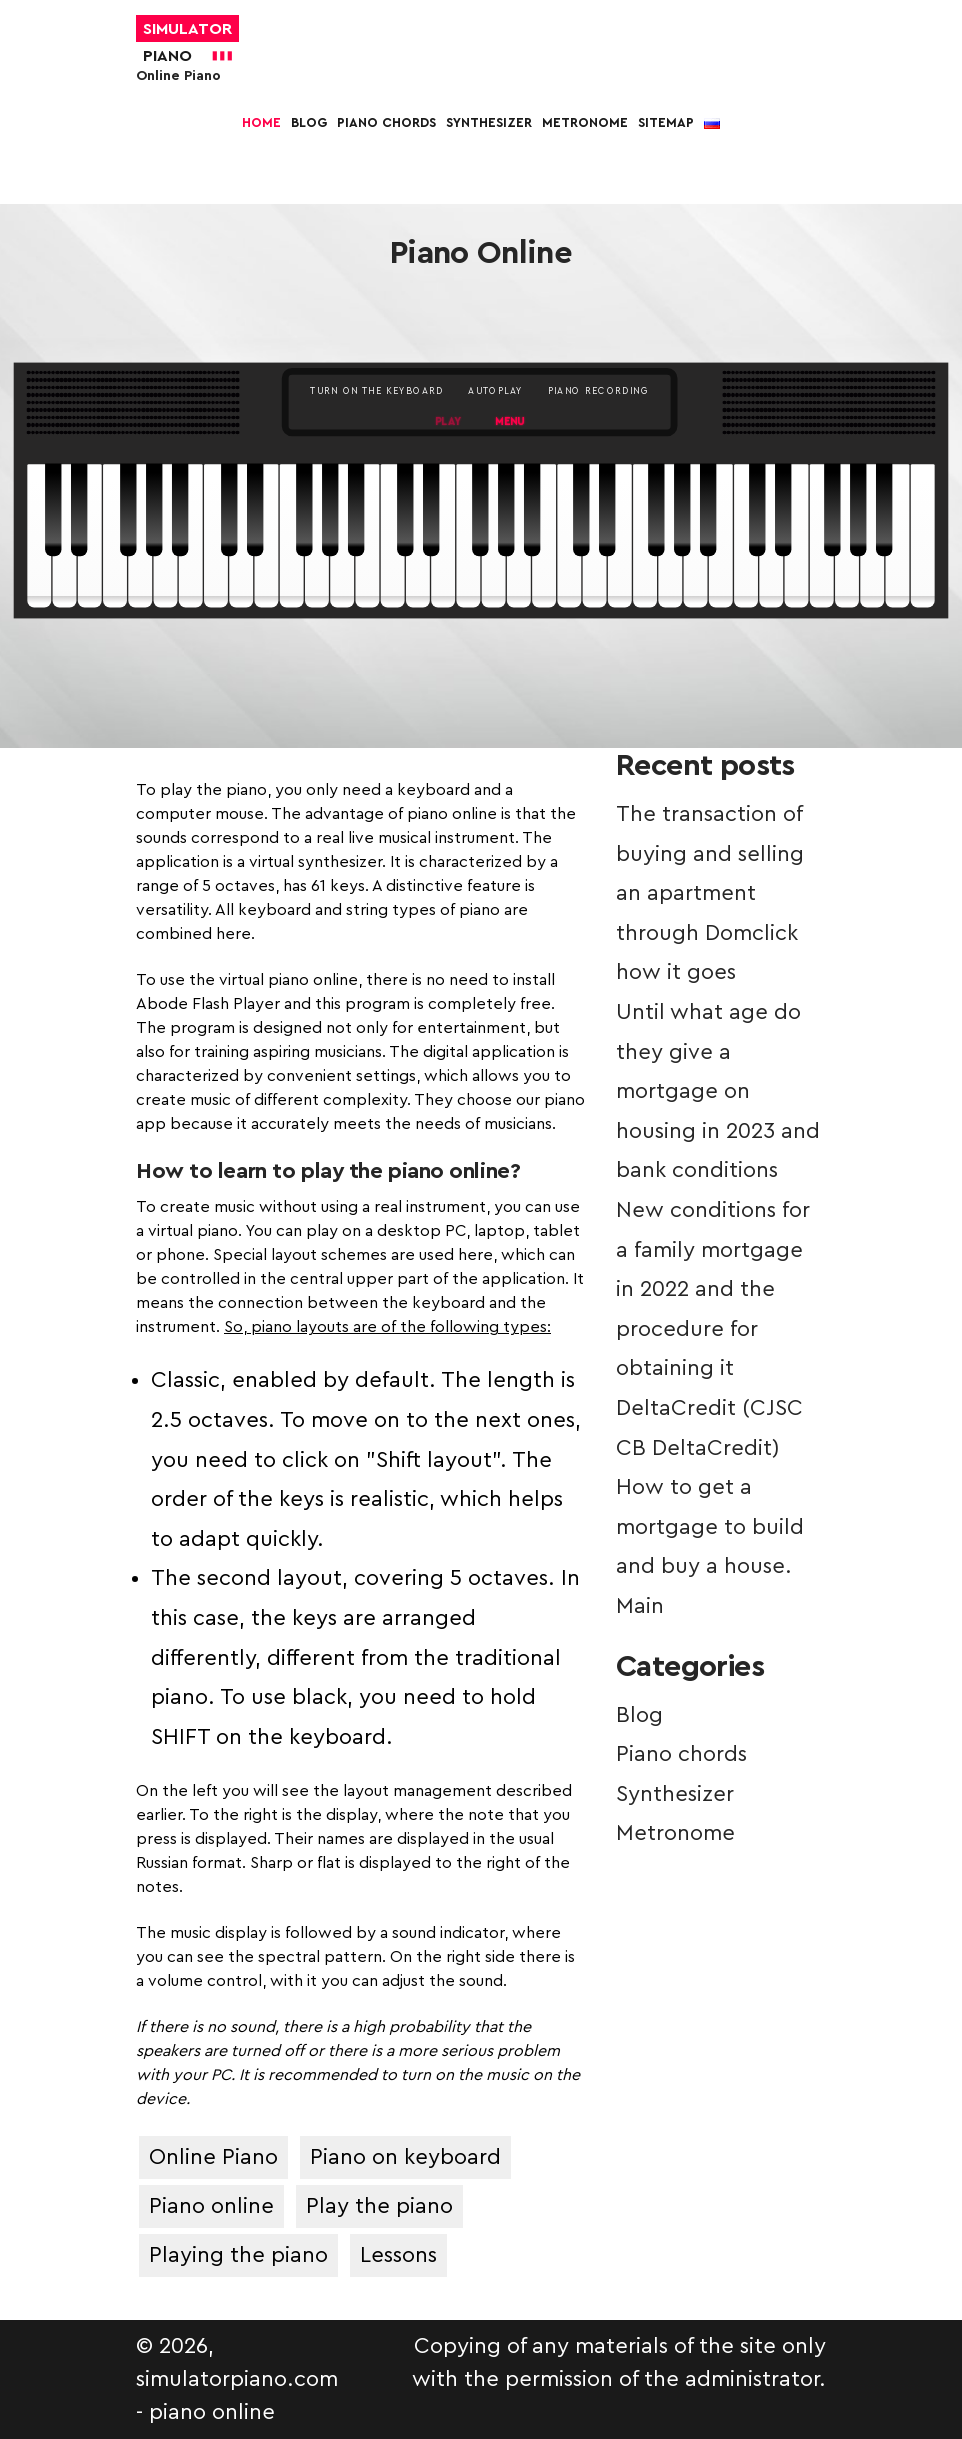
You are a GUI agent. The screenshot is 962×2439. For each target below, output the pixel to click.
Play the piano (379, 2206)
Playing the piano (238, 2255)
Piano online (211, 2206)
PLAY (448, 422)
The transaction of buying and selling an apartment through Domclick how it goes (710, 893)
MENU (509, 422)
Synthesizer (489, 122)
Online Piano (213, 2157)
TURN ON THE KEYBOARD (376, 391)
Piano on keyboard (405, 2157)
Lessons (398, 2255)
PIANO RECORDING (598, 391)
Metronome (585, 122)
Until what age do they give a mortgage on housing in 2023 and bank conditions (718, 1091)
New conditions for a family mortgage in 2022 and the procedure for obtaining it (713, 1289)
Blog (309, 122)
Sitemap (666, 122)
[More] (481, 167)
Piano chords (386, 122)
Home (261, 122)
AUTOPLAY (495, 391)
